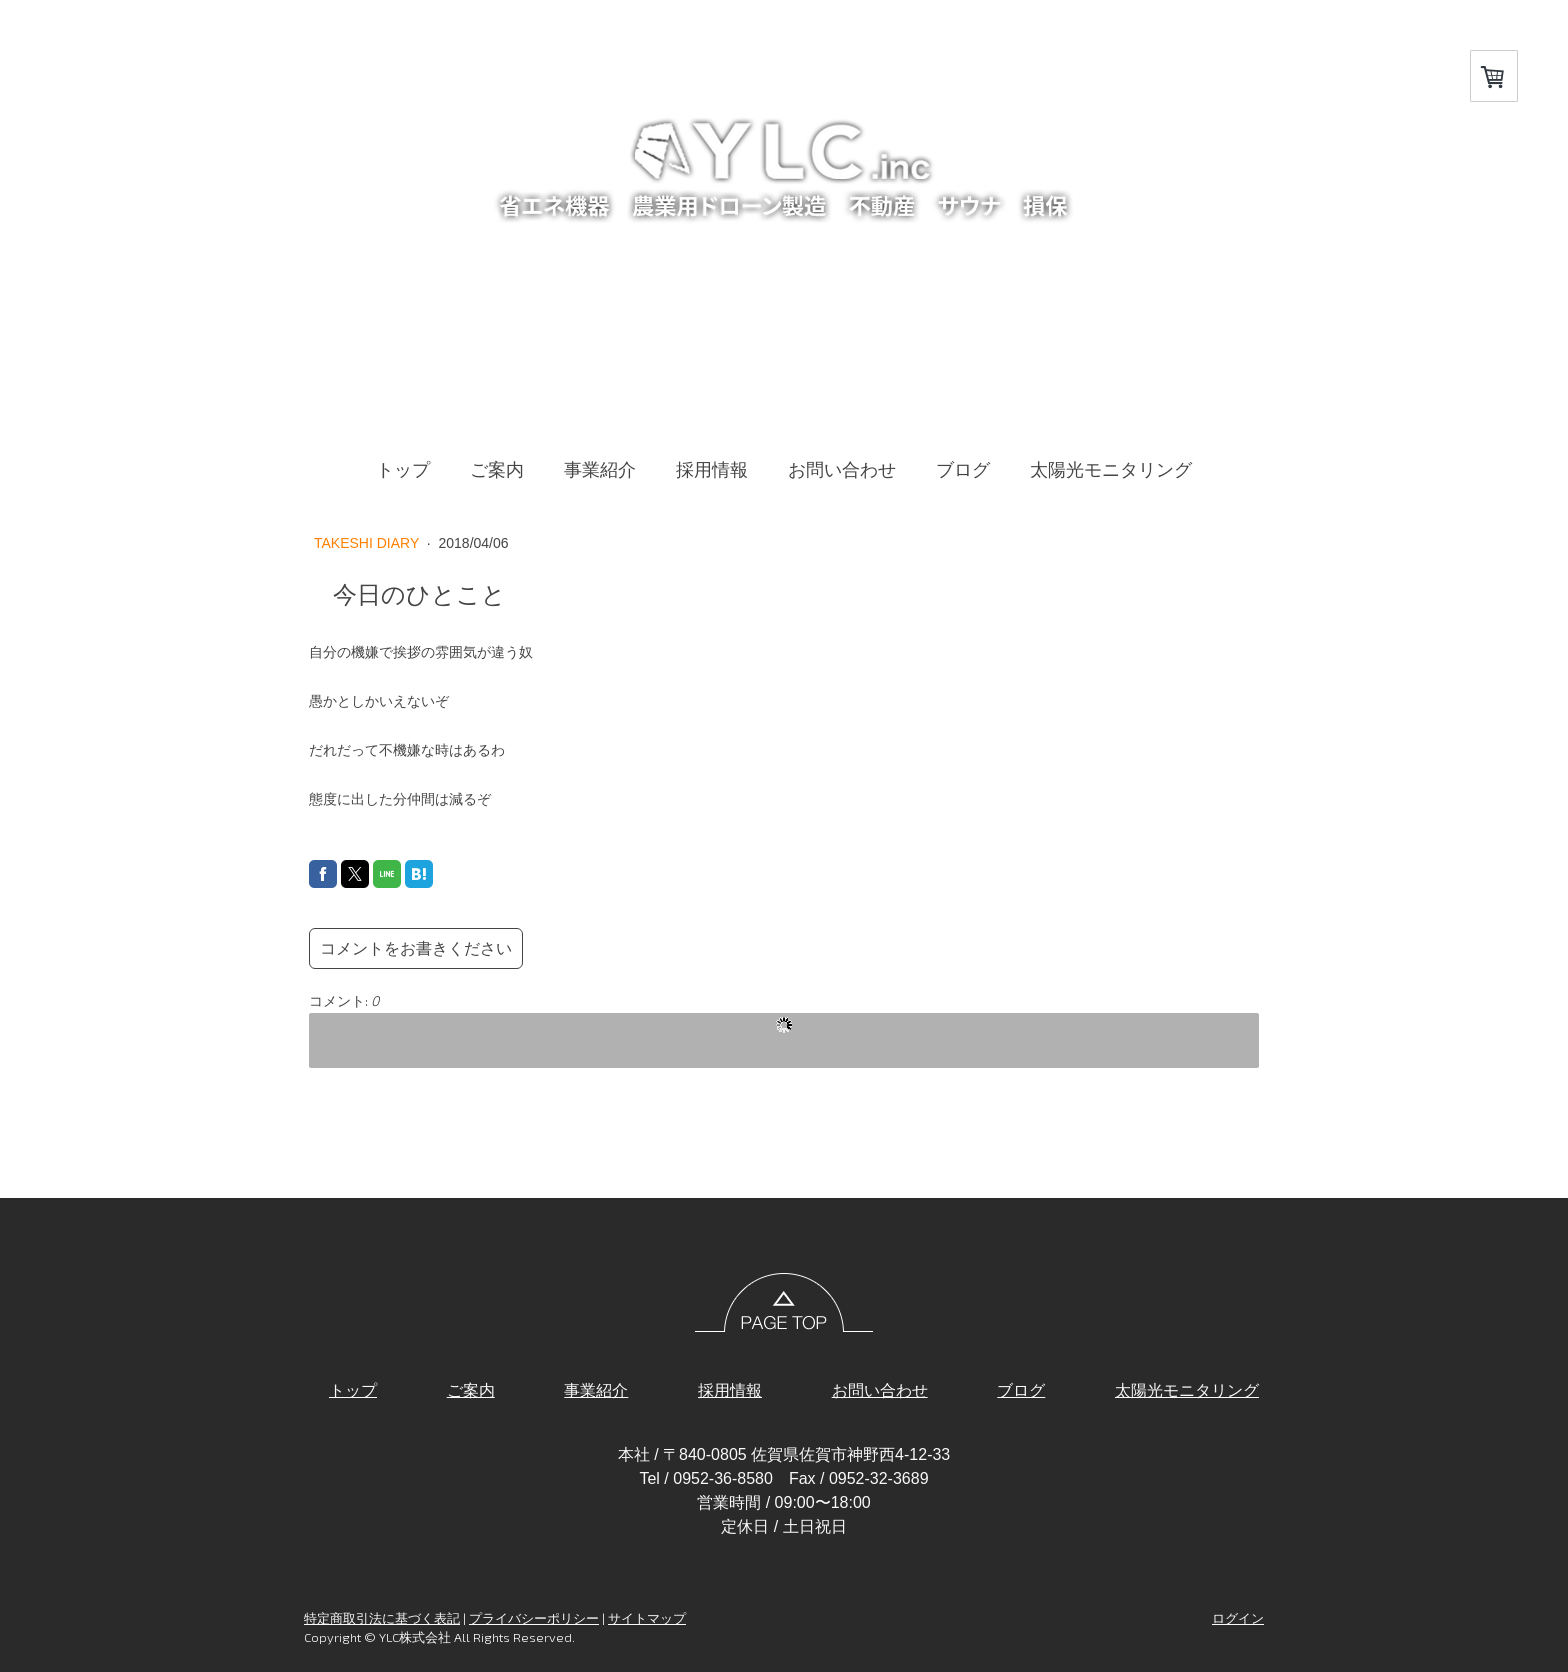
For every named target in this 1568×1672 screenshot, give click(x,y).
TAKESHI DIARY (368, 543)
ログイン (1238, 1618)
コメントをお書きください (416, 948)
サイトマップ (647, 1618)
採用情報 (712, 470)
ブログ (963, 470)
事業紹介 (600, 470)
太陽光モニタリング (1111, 470)
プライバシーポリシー (534, 1618)
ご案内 (497, 470)
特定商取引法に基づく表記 (382, 1618)
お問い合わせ (842, 470)
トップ (403, 470)
